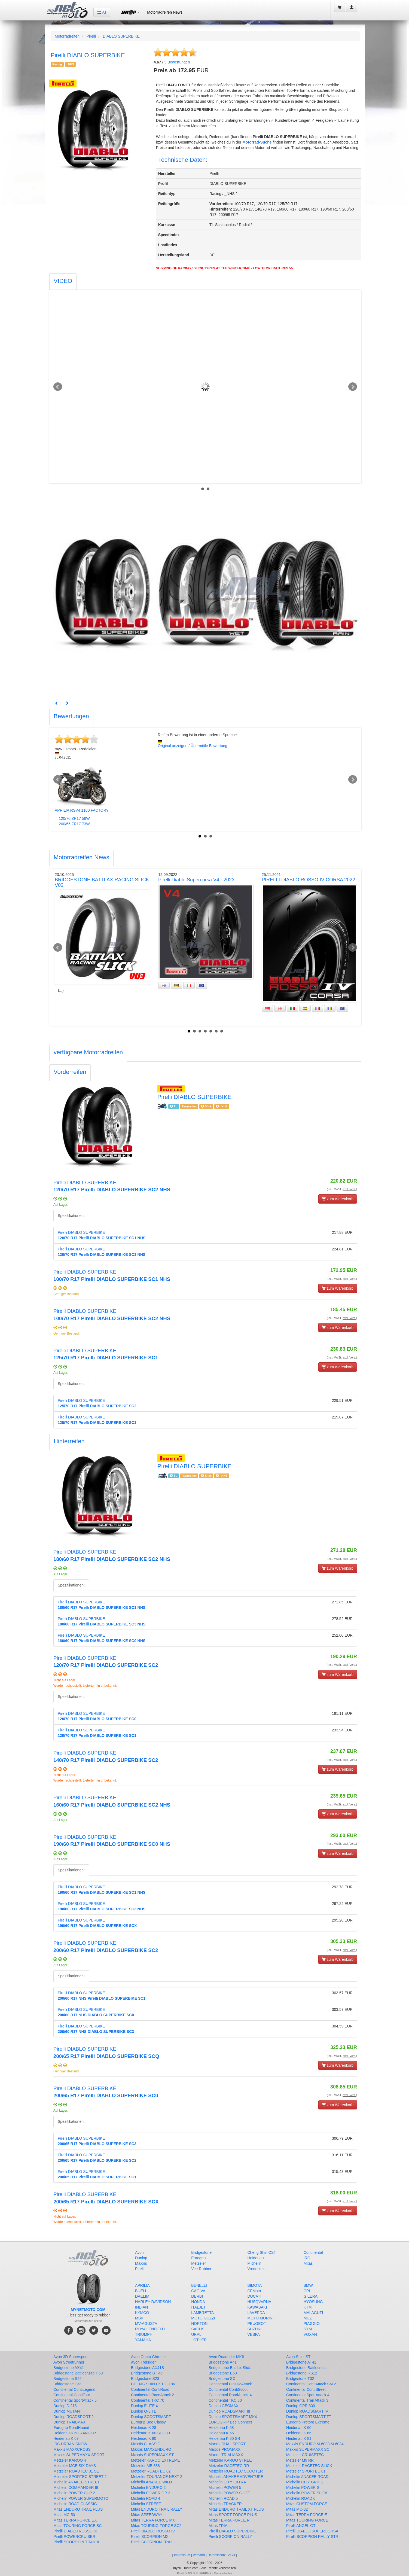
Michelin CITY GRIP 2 (304, 2482)
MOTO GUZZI (203, 2318)
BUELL (141, 2291)
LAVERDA (256, 2312)
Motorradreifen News (164, 12)
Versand (199, 2555)
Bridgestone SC (222, 2378)
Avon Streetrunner (68, 2362)
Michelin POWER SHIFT (229, 2493)
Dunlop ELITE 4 (144, 2406)
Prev (57, 386)
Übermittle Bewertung (209, 746)
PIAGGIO (312, 2323)
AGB (231, 2555)
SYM (308, 2329)
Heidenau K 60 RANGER (74, 2433)
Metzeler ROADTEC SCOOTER (236, 2471)
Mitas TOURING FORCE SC (77, 2525)
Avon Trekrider (143, 2362)
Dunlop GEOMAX (224, 2406)
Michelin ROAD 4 (145, 2498)
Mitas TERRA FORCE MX (153, 2520)
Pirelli (91, 36)
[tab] (63, 281)
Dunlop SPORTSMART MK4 (233, 2416)
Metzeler (198, 2263)
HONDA (198, 2302)
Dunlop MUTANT (67, 2411)
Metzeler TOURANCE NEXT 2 (156, 2476)
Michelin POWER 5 (225, 2487)
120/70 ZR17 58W (74, 818)
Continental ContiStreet (306, 2389)
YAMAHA (143, 2340)
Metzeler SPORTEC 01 (305, 2471)
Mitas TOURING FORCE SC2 (156, 2525)
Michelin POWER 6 (302, 2487)
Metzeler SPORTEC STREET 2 (80, 2476)
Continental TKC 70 (147, 2400)
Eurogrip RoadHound (71, 2427)
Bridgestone (201, 2252)
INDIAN (141, 2307)
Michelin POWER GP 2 (150, 2493)
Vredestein (256, 2269)
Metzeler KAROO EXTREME (155, 2460)
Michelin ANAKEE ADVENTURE (236, 2476)
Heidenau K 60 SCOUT (151, 2433)
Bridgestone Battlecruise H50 (78, 2373)
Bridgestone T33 (67, 2384)
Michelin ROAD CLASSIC (75, 2504)
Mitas (308, 2263)
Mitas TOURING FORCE (307, 2520)
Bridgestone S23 (145, 2378)
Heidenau (256, 2258)
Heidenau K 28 (143, 2427)
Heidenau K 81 (299, 2438)
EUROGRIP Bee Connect (230, 2422)
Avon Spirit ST (298, 2357)
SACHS (197, 2329)
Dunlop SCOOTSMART (151, 2416)
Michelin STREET (146, 2504)
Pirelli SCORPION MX (150, 2536)
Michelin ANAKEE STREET (76, 2482)
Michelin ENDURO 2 (148, 2487)
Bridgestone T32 (300, 2378)
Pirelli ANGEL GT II (302, 2525)
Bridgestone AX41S (147, 2367)
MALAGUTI (313, 2312)
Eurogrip (198, 2258)
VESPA (254, 2334)
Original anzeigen (172, 746)
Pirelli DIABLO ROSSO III (75, 2531)
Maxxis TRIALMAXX (226, 2455)
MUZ (308, 2318)
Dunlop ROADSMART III (229, 2411)
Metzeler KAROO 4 (69, 2460)
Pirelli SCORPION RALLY (230, 2536)
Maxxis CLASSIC (145, 2444)
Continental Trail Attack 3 (307, 2400)
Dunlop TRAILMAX (69, 2422)
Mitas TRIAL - (220, 2525)
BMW (308, 2285)
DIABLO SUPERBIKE (121, 36)
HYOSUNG (313, 2302)
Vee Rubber (201, 2269)
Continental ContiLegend (74, 2389)
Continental (313, 2252)
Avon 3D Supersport (70, 2357)
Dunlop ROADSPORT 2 (73, 2416)
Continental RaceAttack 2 (152, 2395)
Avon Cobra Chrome (148, 2357)
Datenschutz (216, 2555)
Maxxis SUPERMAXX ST (152, 2455)
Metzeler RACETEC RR (229, 2466)
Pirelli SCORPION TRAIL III (154, 2542)
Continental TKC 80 (225, 2400)
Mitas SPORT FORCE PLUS (233, 2515)
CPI (307, 2291)
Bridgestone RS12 (301, 2373)
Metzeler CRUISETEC (305, 2455)
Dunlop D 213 (65, 2406)
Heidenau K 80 (143, 2438)
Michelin (254, 2263)
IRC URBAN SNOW (70, 2444)
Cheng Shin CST (262, 2252)
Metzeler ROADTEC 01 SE (76, 2471)
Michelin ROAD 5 (223, 2498)
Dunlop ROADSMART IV (307, 2411)
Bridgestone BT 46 (147, 2373)
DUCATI (254, 2296)
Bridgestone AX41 (68, 2367)
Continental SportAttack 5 (75, 2400)
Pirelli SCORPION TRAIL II (76, 2542)
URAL (196, 2334)
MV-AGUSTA (146, 2323)
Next (352, 386)
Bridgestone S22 (67, 2378)
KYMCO (142, 2312)
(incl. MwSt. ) (342, 1189)
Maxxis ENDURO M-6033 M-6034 (315, 2444)
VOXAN (310, 2334)
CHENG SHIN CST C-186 (153, 2384)
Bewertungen (177, 62)
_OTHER (199, 2340)
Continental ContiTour (71, 2395)
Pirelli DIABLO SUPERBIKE (232, 2531)
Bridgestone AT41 (301, 2362)
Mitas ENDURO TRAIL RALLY (156, 2509)
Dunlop (141, 2258)
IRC (307, 2258)
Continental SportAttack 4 (307, 2395)
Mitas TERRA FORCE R (229, 2520)
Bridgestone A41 (223, 2362)
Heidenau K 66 (299, 2433)
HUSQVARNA (259, 2302)
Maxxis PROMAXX (224, 2449)
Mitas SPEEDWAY (146, 2515)
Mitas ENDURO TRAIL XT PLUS (236, 2509)
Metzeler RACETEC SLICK (309, 2466)
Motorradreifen (67, 36)
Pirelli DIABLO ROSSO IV (153, 2531)
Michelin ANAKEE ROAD (307, 2476)
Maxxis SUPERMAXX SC (307, 2449)
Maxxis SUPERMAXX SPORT (78, 2455)
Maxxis (141, 2263)
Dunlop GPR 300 (300, 2406)
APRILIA (142, 2285)
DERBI (197, 2296)
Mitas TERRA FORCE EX (75, 2520)
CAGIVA (198, 2291)
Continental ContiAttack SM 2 (311, 2384)
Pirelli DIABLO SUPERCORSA (312, 2531)
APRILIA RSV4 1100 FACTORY (82, 810)
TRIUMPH (143, 2334)
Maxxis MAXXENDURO (151, 2449)
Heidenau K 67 (66, 2438)
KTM (308, 2307)
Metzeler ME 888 (145, 2466)
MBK (139, 2318)
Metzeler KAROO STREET (231, 2460)
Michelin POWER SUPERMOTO (80, 2498)
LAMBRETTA (202, 2312)
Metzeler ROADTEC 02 (150, 2471)
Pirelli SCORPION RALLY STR (312, 2536)
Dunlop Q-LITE (143, 2411)
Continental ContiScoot (228, 2389)
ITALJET (198, 2307)
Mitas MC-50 (64, 2515)
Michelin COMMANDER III (75, 2487)
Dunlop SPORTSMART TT (308, 2416)
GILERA (311, 2296)
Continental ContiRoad (150, 2389)
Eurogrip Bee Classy (148, 2422)
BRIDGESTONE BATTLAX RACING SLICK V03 (102, 882)
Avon (139, 2252)
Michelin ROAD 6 (300, 2498)
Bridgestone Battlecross (306, 2367)
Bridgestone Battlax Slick (230, 2367)
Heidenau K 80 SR (224, 2438)
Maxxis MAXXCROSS (72, 2449)
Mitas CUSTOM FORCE (306, 2504)
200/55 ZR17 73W (74, 824)
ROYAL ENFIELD (150, 2329)
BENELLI (199, 2285)
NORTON (199, 2323)
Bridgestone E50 (223, 2373)
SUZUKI (254, 2329)
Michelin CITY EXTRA (227, 2482)
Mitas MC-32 (297, 2509)
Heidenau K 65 (221, 2433)
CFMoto (254, 2291)
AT (102, 12)
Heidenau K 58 (221, 2427)
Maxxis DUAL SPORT (227, 2444)
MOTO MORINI (261, 2318)
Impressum (182, 2555)
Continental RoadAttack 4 (230, 2395)
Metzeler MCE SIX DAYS (74, 2466)
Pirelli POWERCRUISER (74, 2536)
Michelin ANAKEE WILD (151, 2482)
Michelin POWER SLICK (307, 2493)
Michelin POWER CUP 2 (74, 2493)
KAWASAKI (257, 2307)
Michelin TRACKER (225, 2504)
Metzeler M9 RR (300, 2460)
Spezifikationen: (71, 1215)
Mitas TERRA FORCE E (306, 2515)
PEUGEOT (257, 2323)
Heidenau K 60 (299, 2427)
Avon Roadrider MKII (226, 2357)
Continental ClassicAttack (230, 2384)
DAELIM (142, 2296)
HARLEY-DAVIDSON (153, 2302)
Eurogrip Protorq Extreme (307, 2422)
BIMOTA (255, 2285)
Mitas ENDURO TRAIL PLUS (78, 2509)
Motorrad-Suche (256, 142)
